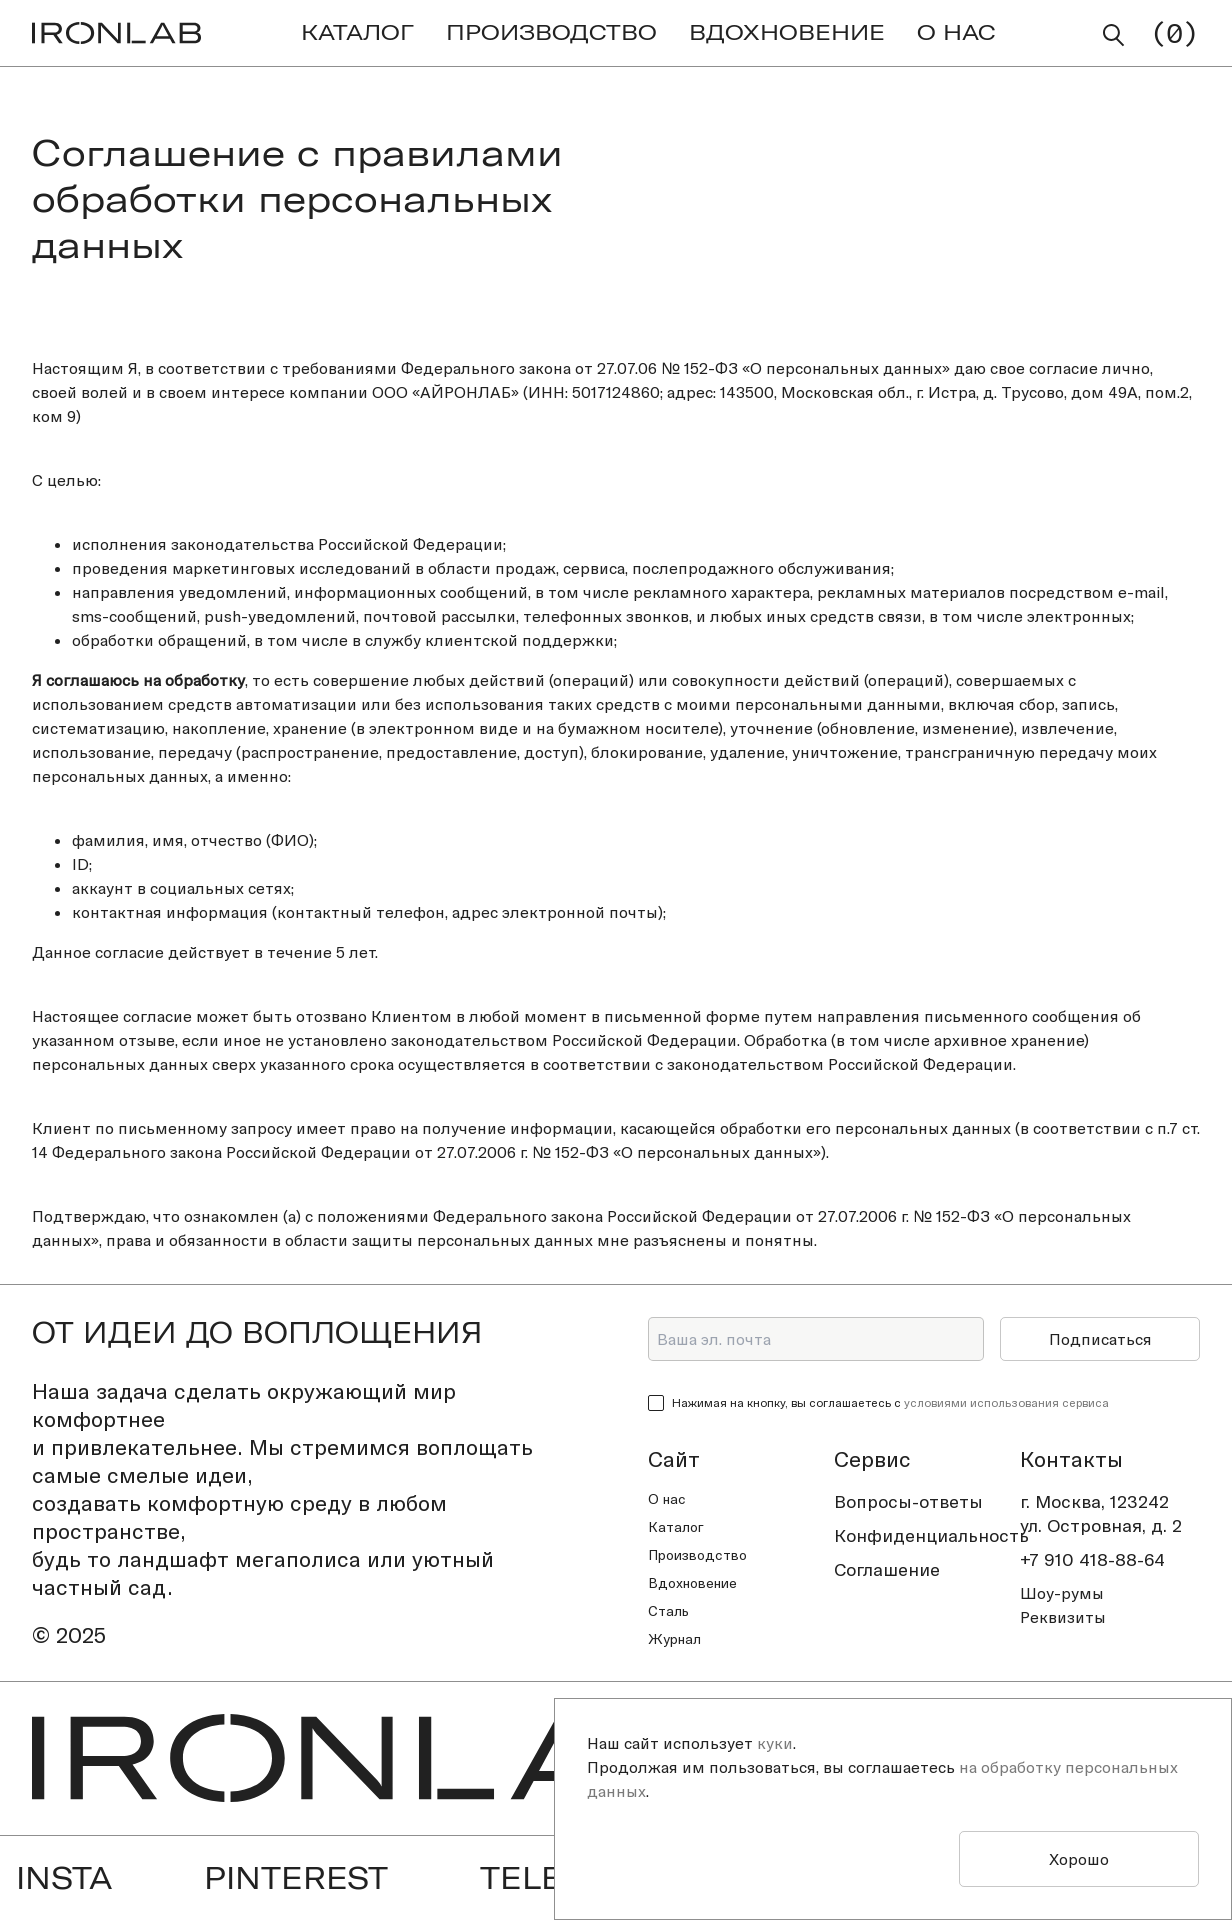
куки (775, 1743)
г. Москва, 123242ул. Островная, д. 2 (1101, 1513)
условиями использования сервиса (1006, 1402)
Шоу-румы (1062, 1593)
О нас (667, 1499)
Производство (697, 1555)
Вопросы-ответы (908, 1501)
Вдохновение (692, 1583)
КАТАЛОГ (357, 32)
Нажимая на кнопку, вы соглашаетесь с (890, 1402)
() (1174, 33)
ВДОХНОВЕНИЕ (787, 32)
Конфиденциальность (924, 1535)
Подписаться (1100, 1339)
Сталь (668, 1611)
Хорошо (1079, 1859)
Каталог (676, 1527)
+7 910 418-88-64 (1092, 1559)
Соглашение (887, 1569)
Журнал (674, 1639)
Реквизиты (1063, 1617)
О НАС (956, 32)
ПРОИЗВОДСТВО (551, 32)
